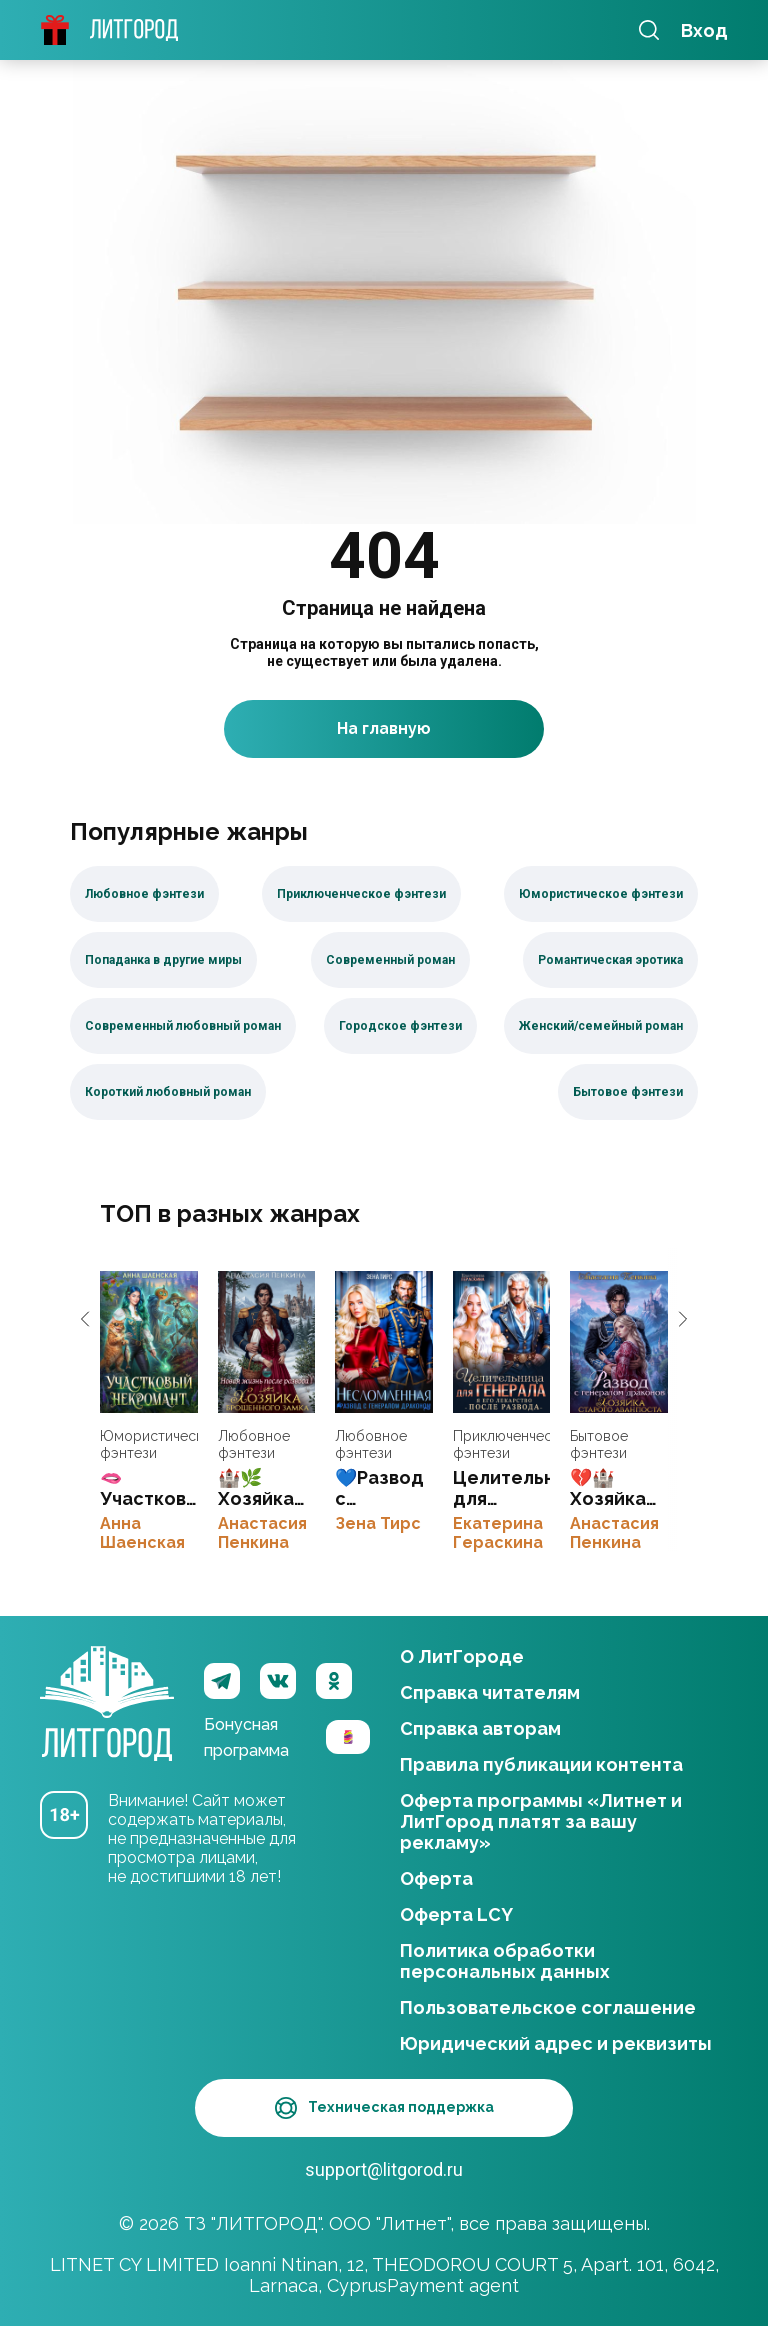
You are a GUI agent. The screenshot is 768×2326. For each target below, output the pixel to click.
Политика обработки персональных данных (505, 1959)
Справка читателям (490, 1690)
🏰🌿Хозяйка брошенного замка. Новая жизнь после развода (267, 1344)
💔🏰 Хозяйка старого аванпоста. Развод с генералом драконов (619, 1344)
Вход (704, 30)
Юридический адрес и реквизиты (556, 2041)
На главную (384, 730)
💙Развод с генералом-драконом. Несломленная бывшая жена (384, 1344)
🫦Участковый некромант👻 (149, 1344)
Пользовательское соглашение (548, 2005)
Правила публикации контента (541, 1762)
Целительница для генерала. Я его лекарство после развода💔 (502, 1344)
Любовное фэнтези (254, 1446)
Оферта (436, 1876)
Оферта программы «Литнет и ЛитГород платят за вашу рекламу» (541, 1819)
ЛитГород (107, 1680)
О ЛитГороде (462, 1654)
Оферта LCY (456, 1912)
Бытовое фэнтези (599, 1446)
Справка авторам (480, 1726)
